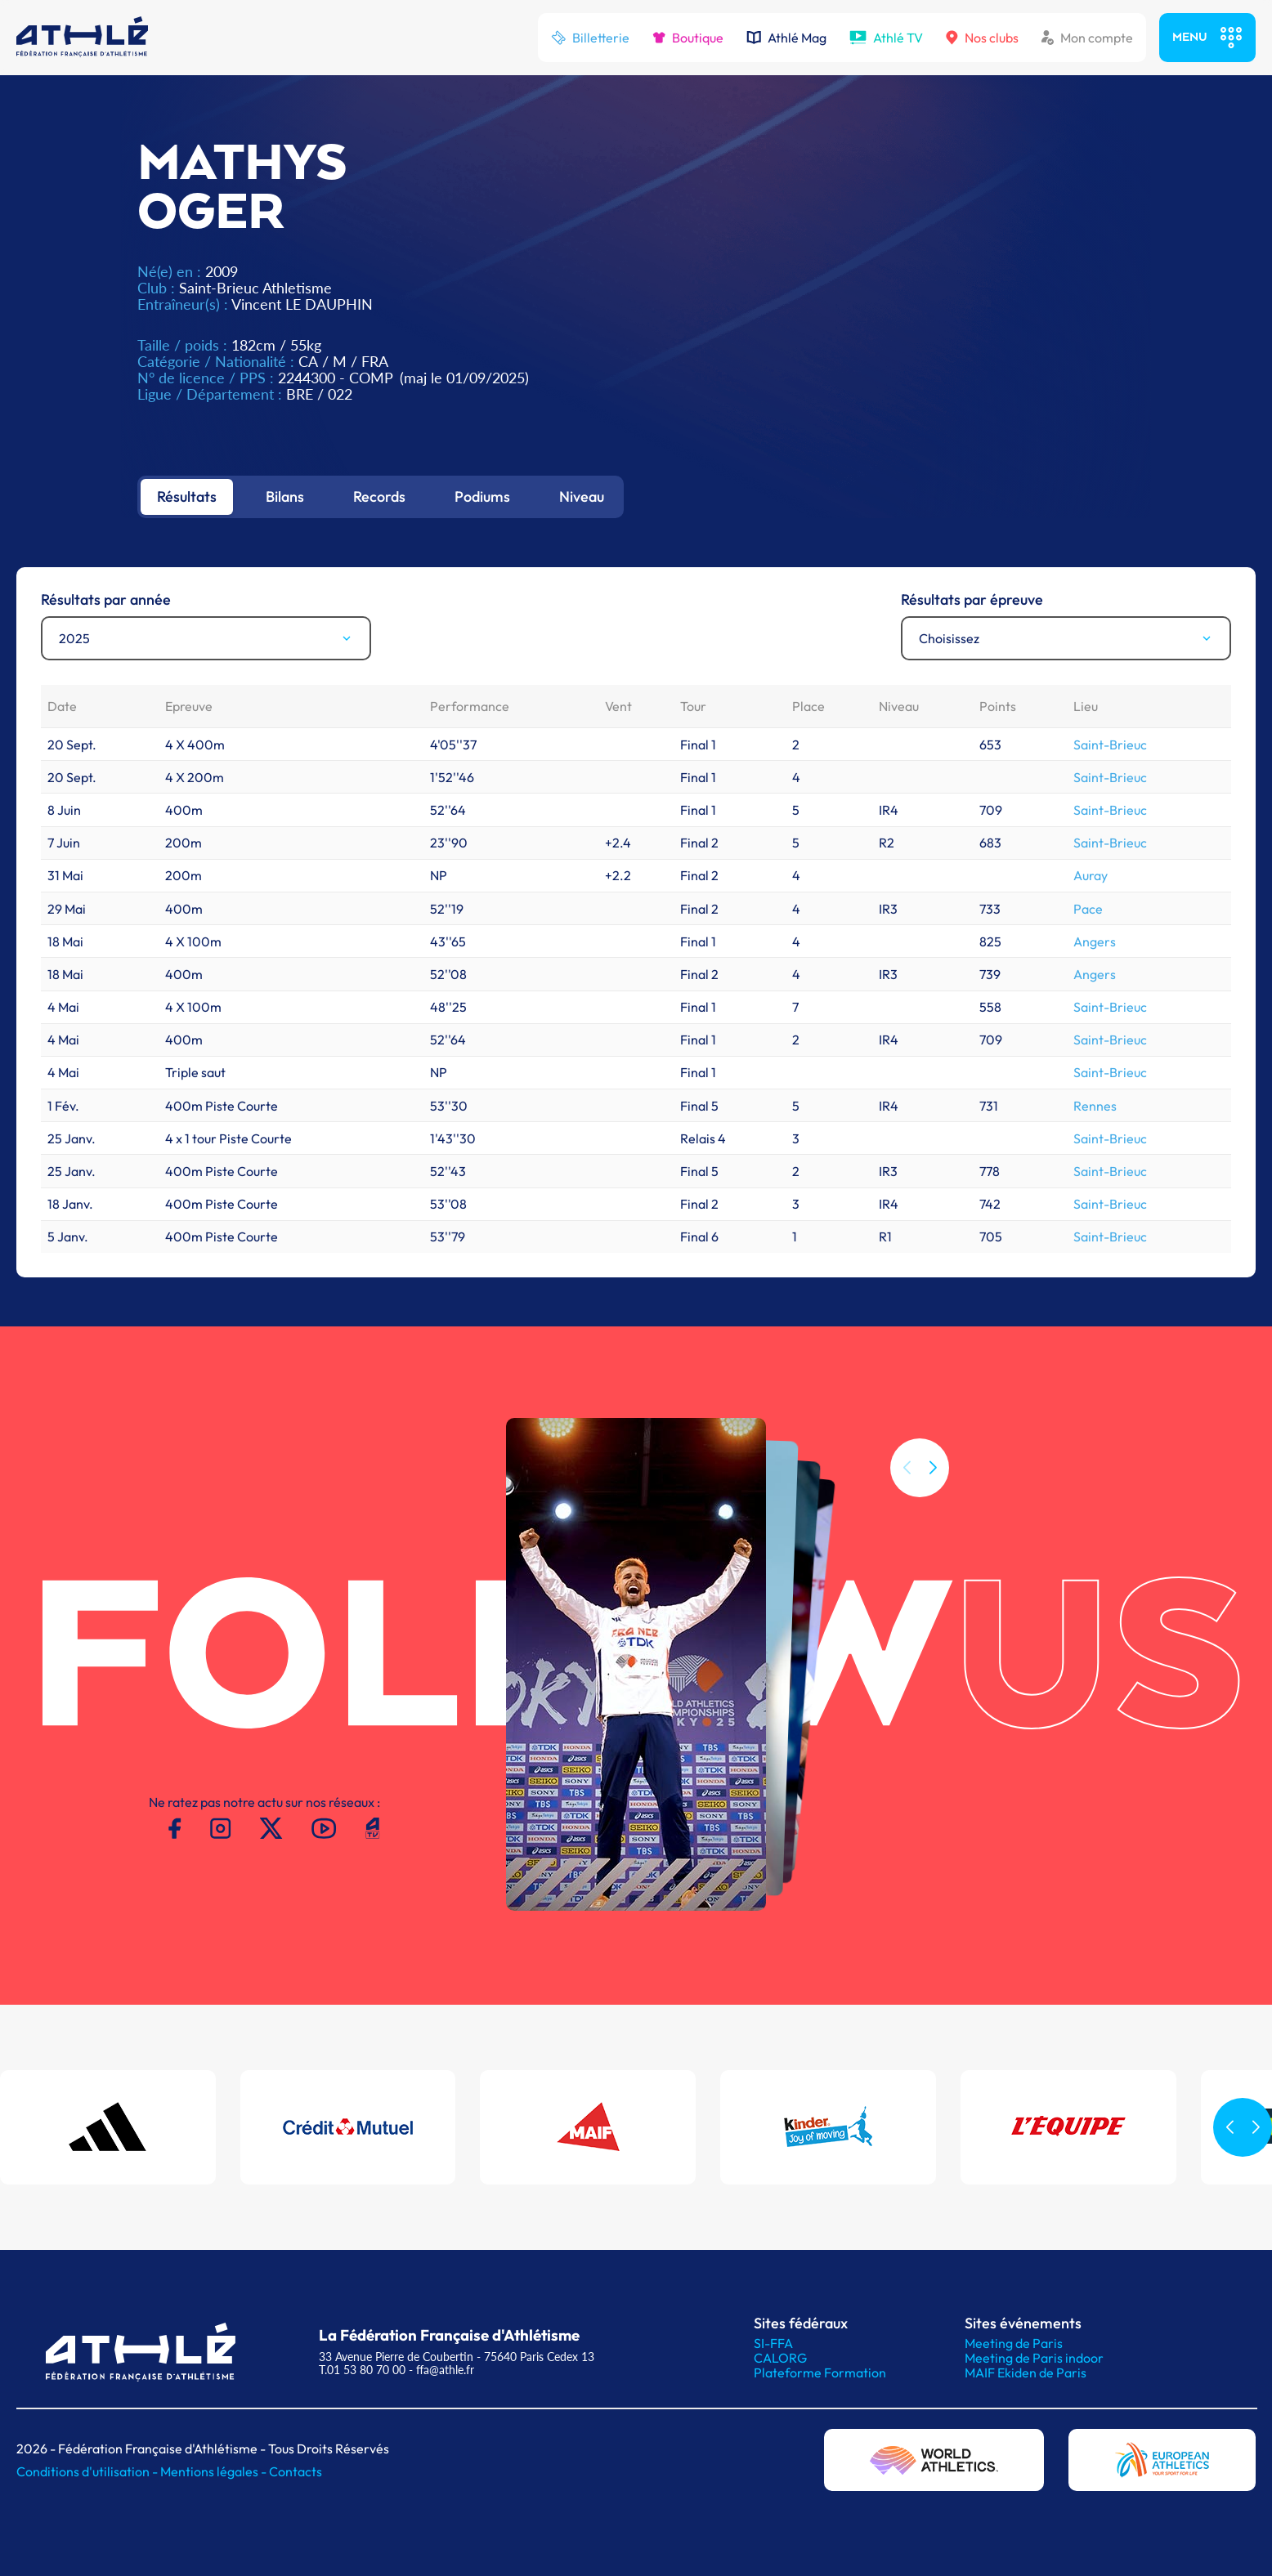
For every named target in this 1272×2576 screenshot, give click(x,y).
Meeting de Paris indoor (1034, 2358)
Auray (1090, 875)
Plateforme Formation (820, 2372)
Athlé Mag (786, 37)
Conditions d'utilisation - (88, 2471)
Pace (1088, 909)
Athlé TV (886, 37)
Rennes (1095, 1106)
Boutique (687, 37)
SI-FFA (773, 2343)
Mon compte (1087, 37)
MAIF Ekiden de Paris (1025, 2372)
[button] (933, 1495)
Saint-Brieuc (1110, 744)
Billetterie (590, 37)
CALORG (780, 2358)
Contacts (295, 2471)
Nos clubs (982, 37)
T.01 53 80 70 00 (362, 2370)
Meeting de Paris (1014, 2343)
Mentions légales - (214, 2471)
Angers (1094, 941)
